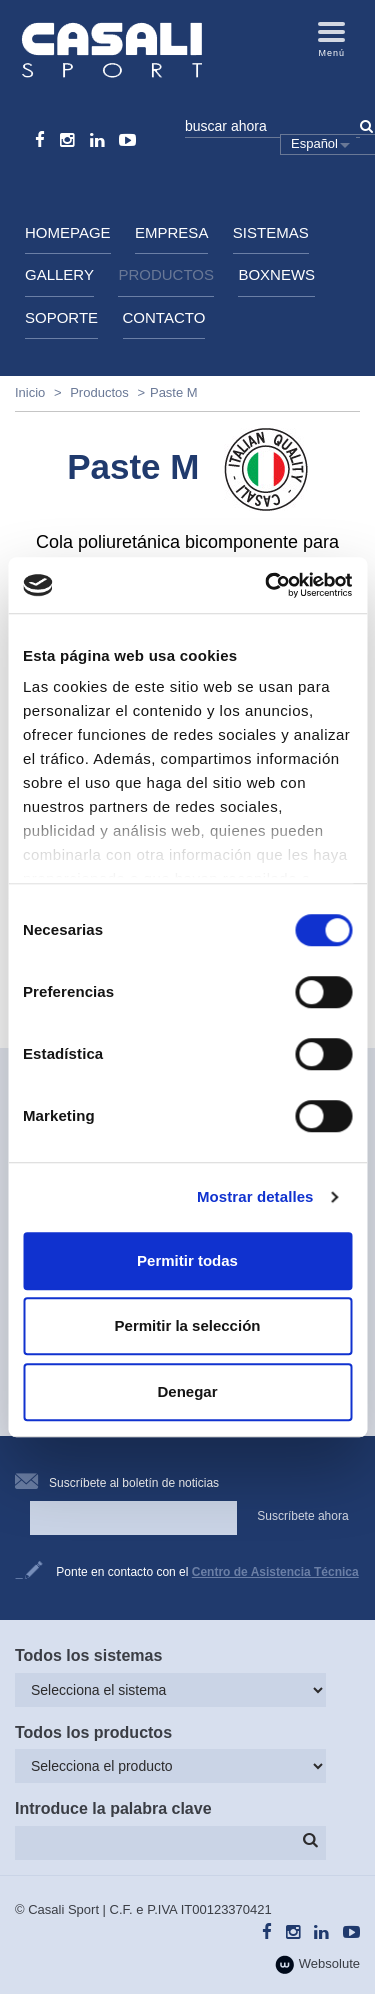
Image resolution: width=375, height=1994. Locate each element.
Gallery (59, 274)
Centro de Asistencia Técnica (275, 1572)
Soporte (61, 317)
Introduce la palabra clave (113, 1808)
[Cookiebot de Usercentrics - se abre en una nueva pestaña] (267, 585)
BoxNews (276, 274)
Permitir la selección (188, 1325)
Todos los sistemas (88, 1655)
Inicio (30, 392)
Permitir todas (187, 1260)
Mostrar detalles (255, 1196)
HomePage (68, 232)
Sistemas (271, 232)
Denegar (187, 1391)
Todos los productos (93, 1732)
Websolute (317, 1964)
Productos (166, 274)
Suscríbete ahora (302, 1516)
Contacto (164, 317)
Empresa (171, 232)
